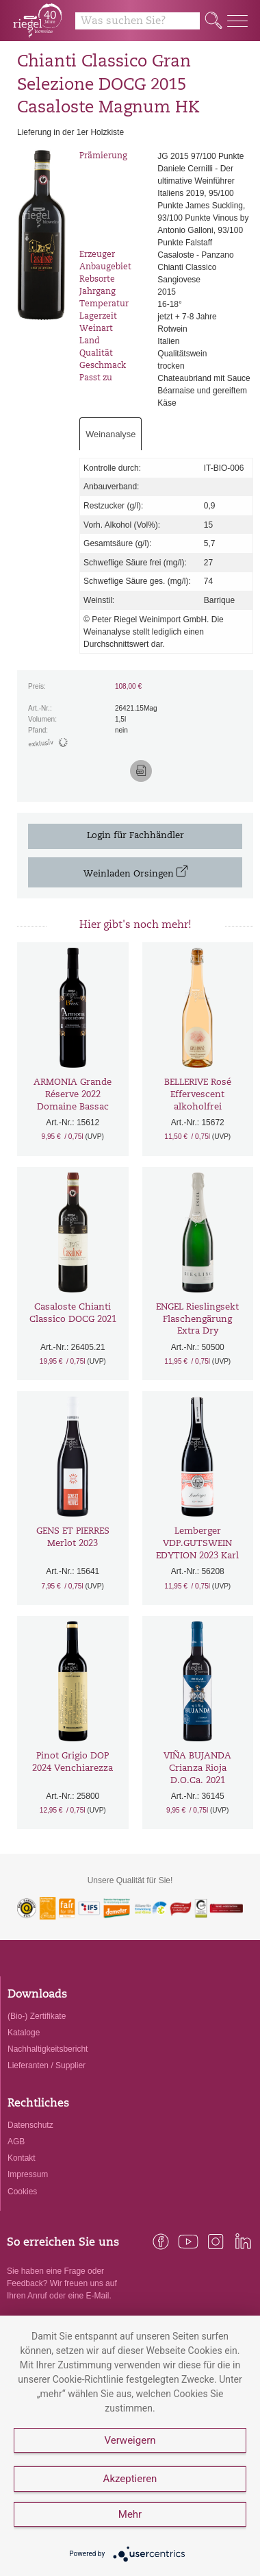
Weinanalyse (110, 434)
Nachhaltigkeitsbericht (48, 2049)
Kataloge (24, 2032)
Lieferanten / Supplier (47, 2065)
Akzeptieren (130, 2479)
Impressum (28, 2174)
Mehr (130, 2514)
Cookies (22, 2191)
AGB (16, 2141)
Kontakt (22, 2158)
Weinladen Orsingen (135, 872)
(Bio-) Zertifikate (37, 2016)
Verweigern (129, 2440)
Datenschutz (30, 2125)
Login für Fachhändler (135, 835)
